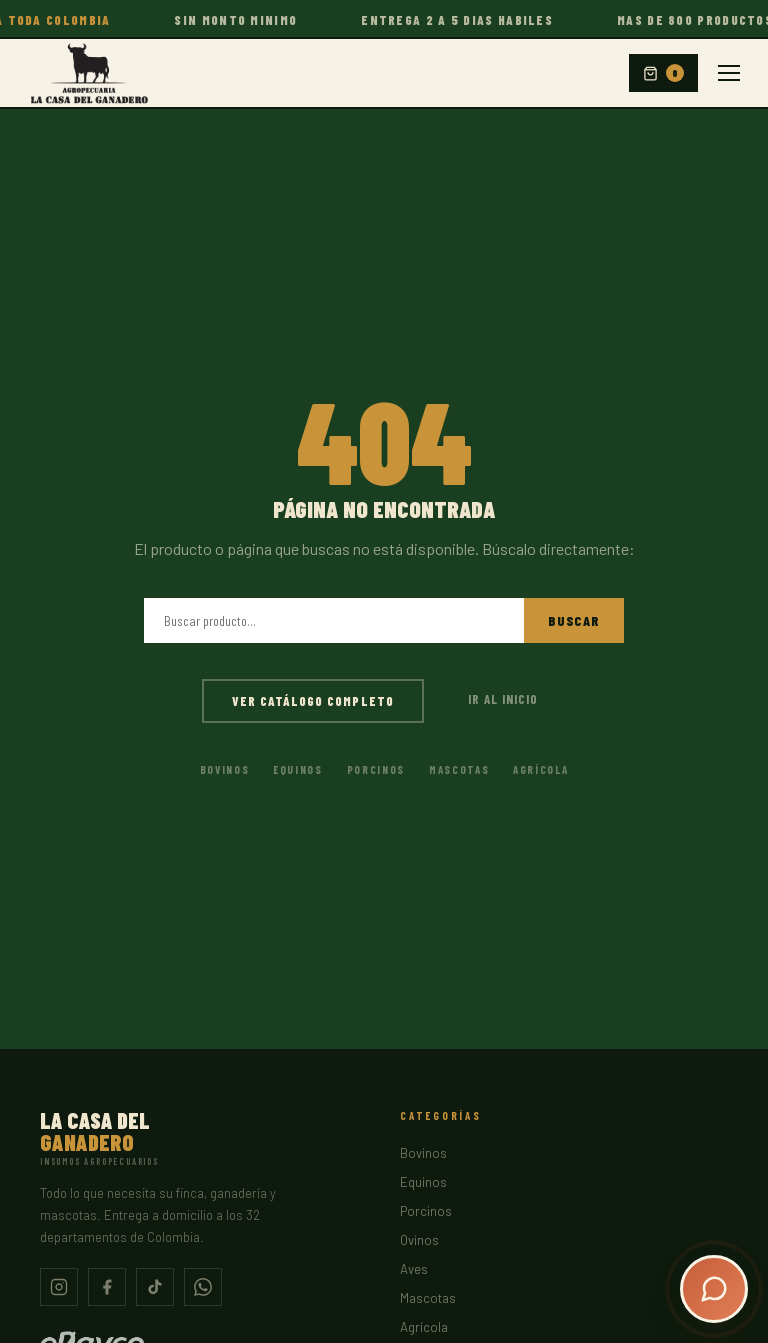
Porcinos (376, 769)
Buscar (574, 620)
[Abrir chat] (714, 1289)
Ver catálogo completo (313, 701)
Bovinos (225, 769)
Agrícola (540, 769)
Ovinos (419, 1240)
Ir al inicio (503, 699)
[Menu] (729, 73)
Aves (414, 1269)
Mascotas (459, 769)
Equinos (298, 769)
